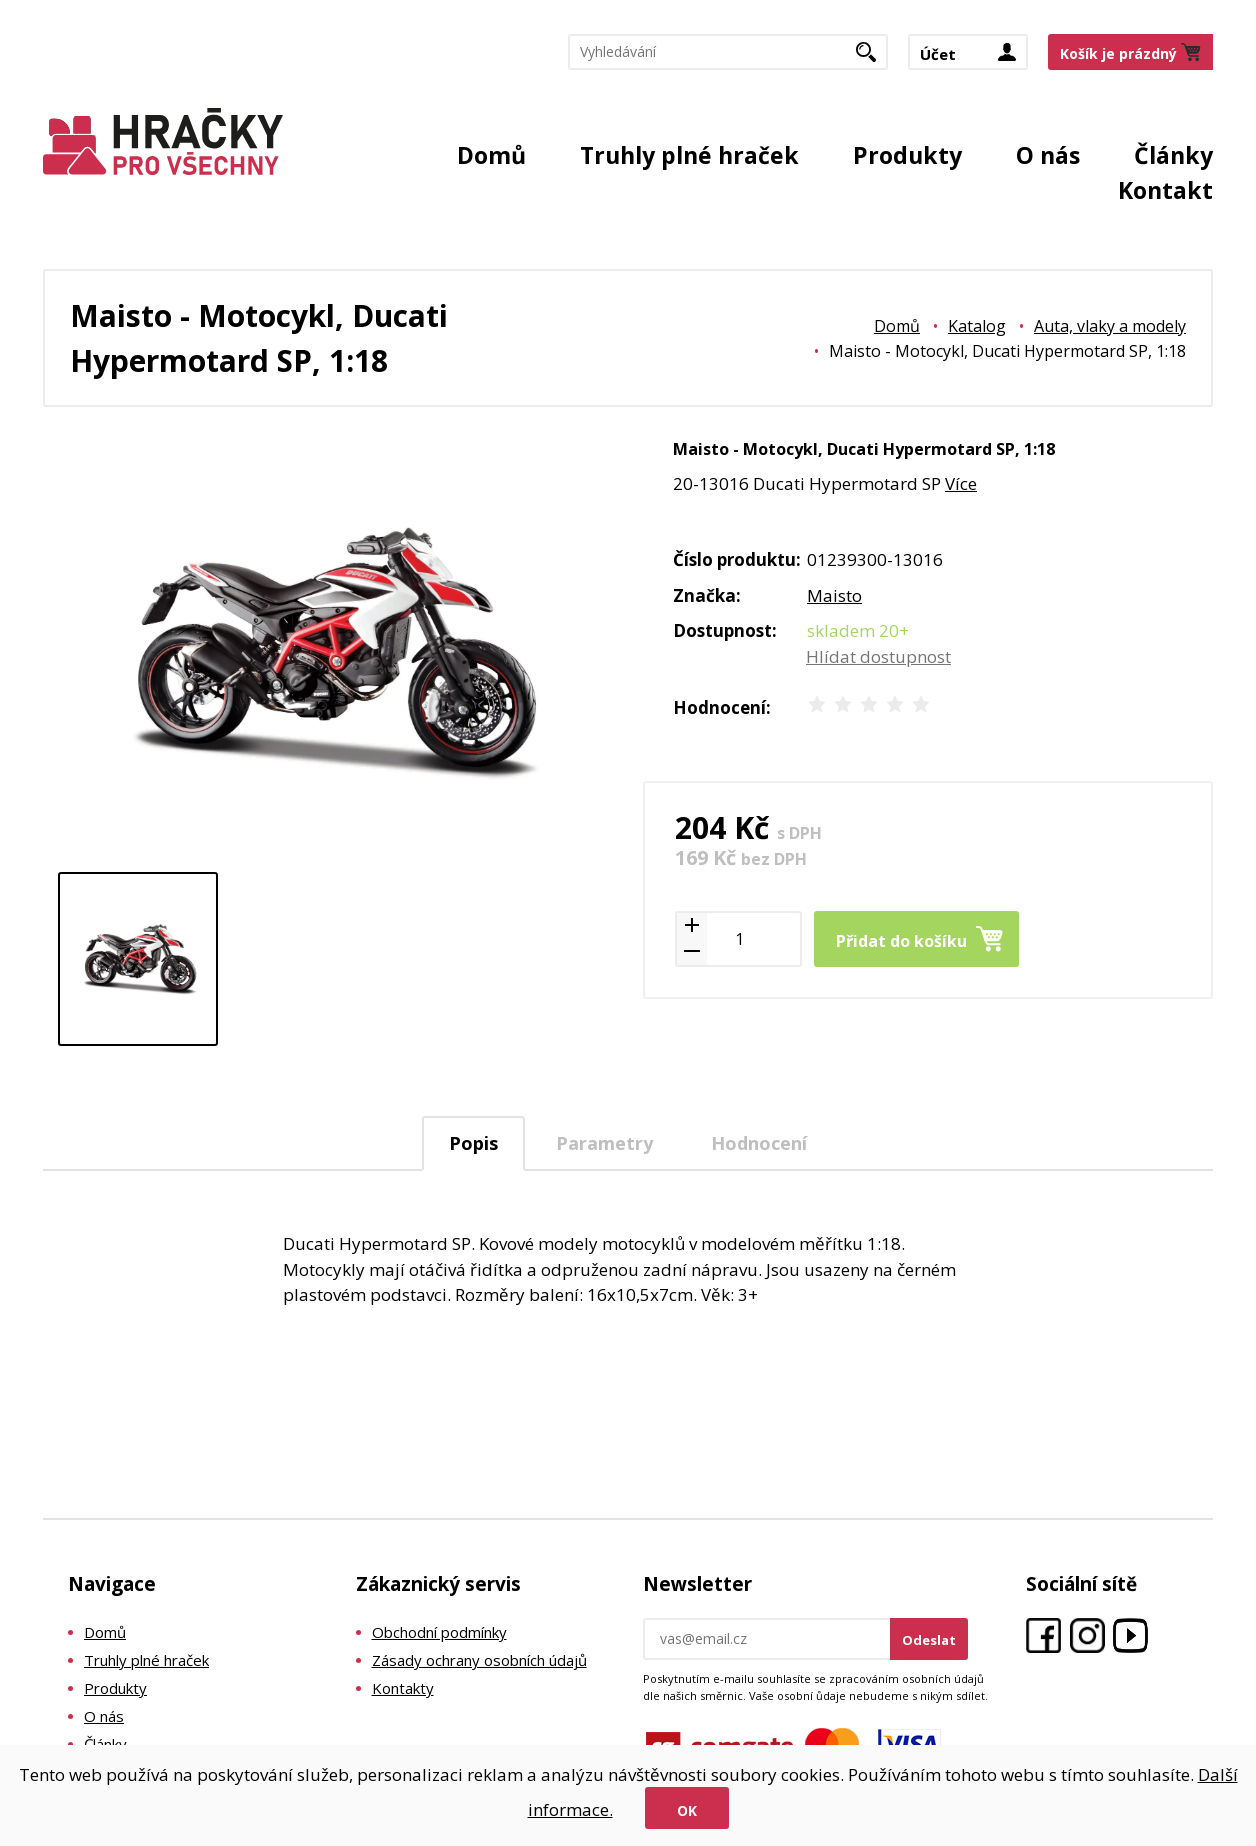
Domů (491, 155)
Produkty (907, 155)
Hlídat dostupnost (878, 656)
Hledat (873, 58)
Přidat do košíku (901, 941)
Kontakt (1165, 190)
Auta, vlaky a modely (1110, 326)
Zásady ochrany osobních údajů (479, 1660)
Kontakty (403, 1688)
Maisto (834, 595)
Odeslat (929, 1640)
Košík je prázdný (1118, 53)
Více (961, 483)
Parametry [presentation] (604, 1143)
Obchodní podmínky (439, 1632)
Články (1173, 155)
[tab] (473, 1143)
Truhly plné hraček (689, 155)
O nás (1048, 155)
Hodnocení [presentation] (759, 1143)
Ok (687, 1810)
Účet (938, 54)
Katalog (977, 326)
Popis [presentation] (473, 1143)
